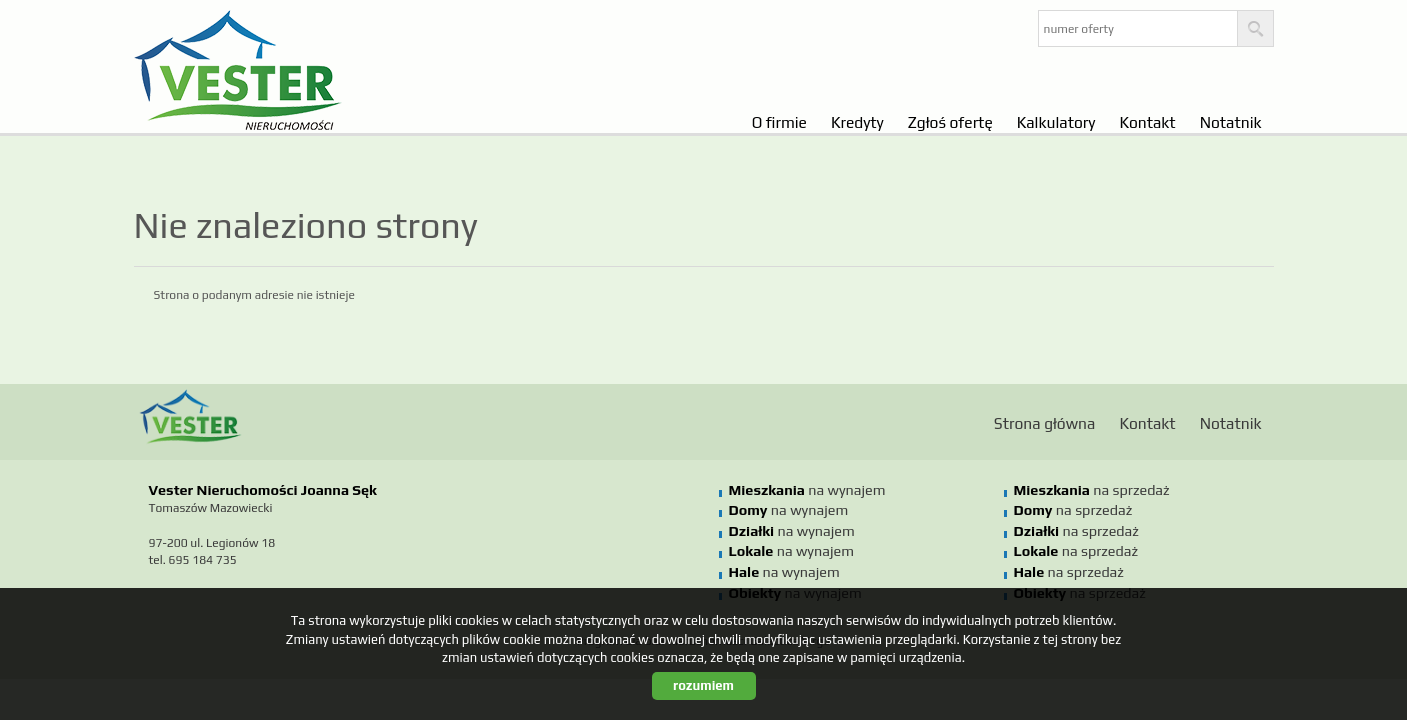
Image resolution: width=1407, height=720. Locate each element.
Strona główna (1045, 423)
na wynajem (807, 490)
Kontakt (1147, 122)
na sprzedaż (1092, 490)
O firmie (779, 122)
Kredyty (857, 122)
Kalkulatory (1056, 122)
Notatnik (1231, 122)
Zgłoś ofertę (950, 122)
